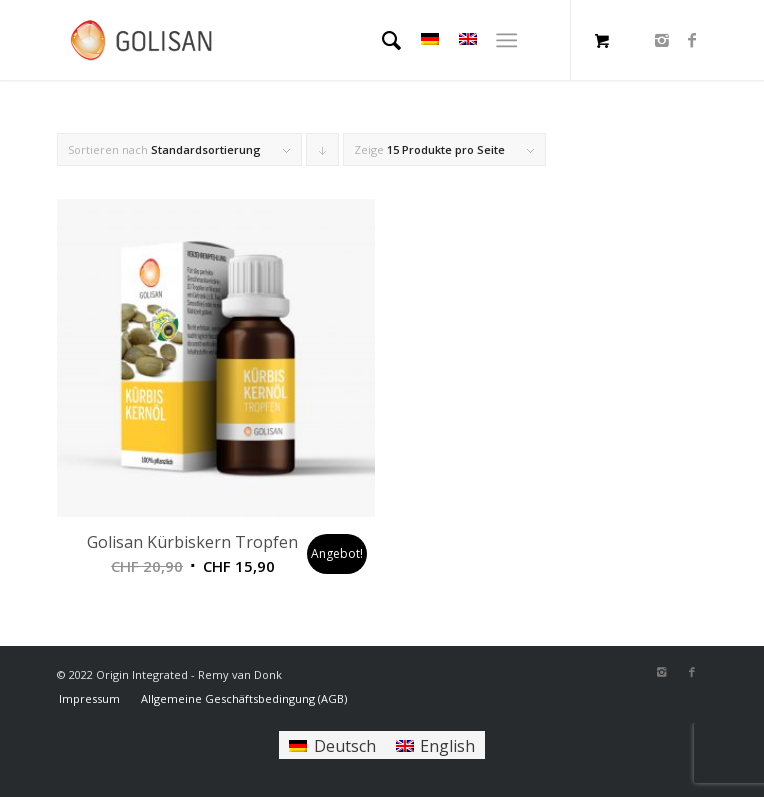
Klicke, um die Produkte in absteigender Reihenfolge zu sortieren (323, 154)
